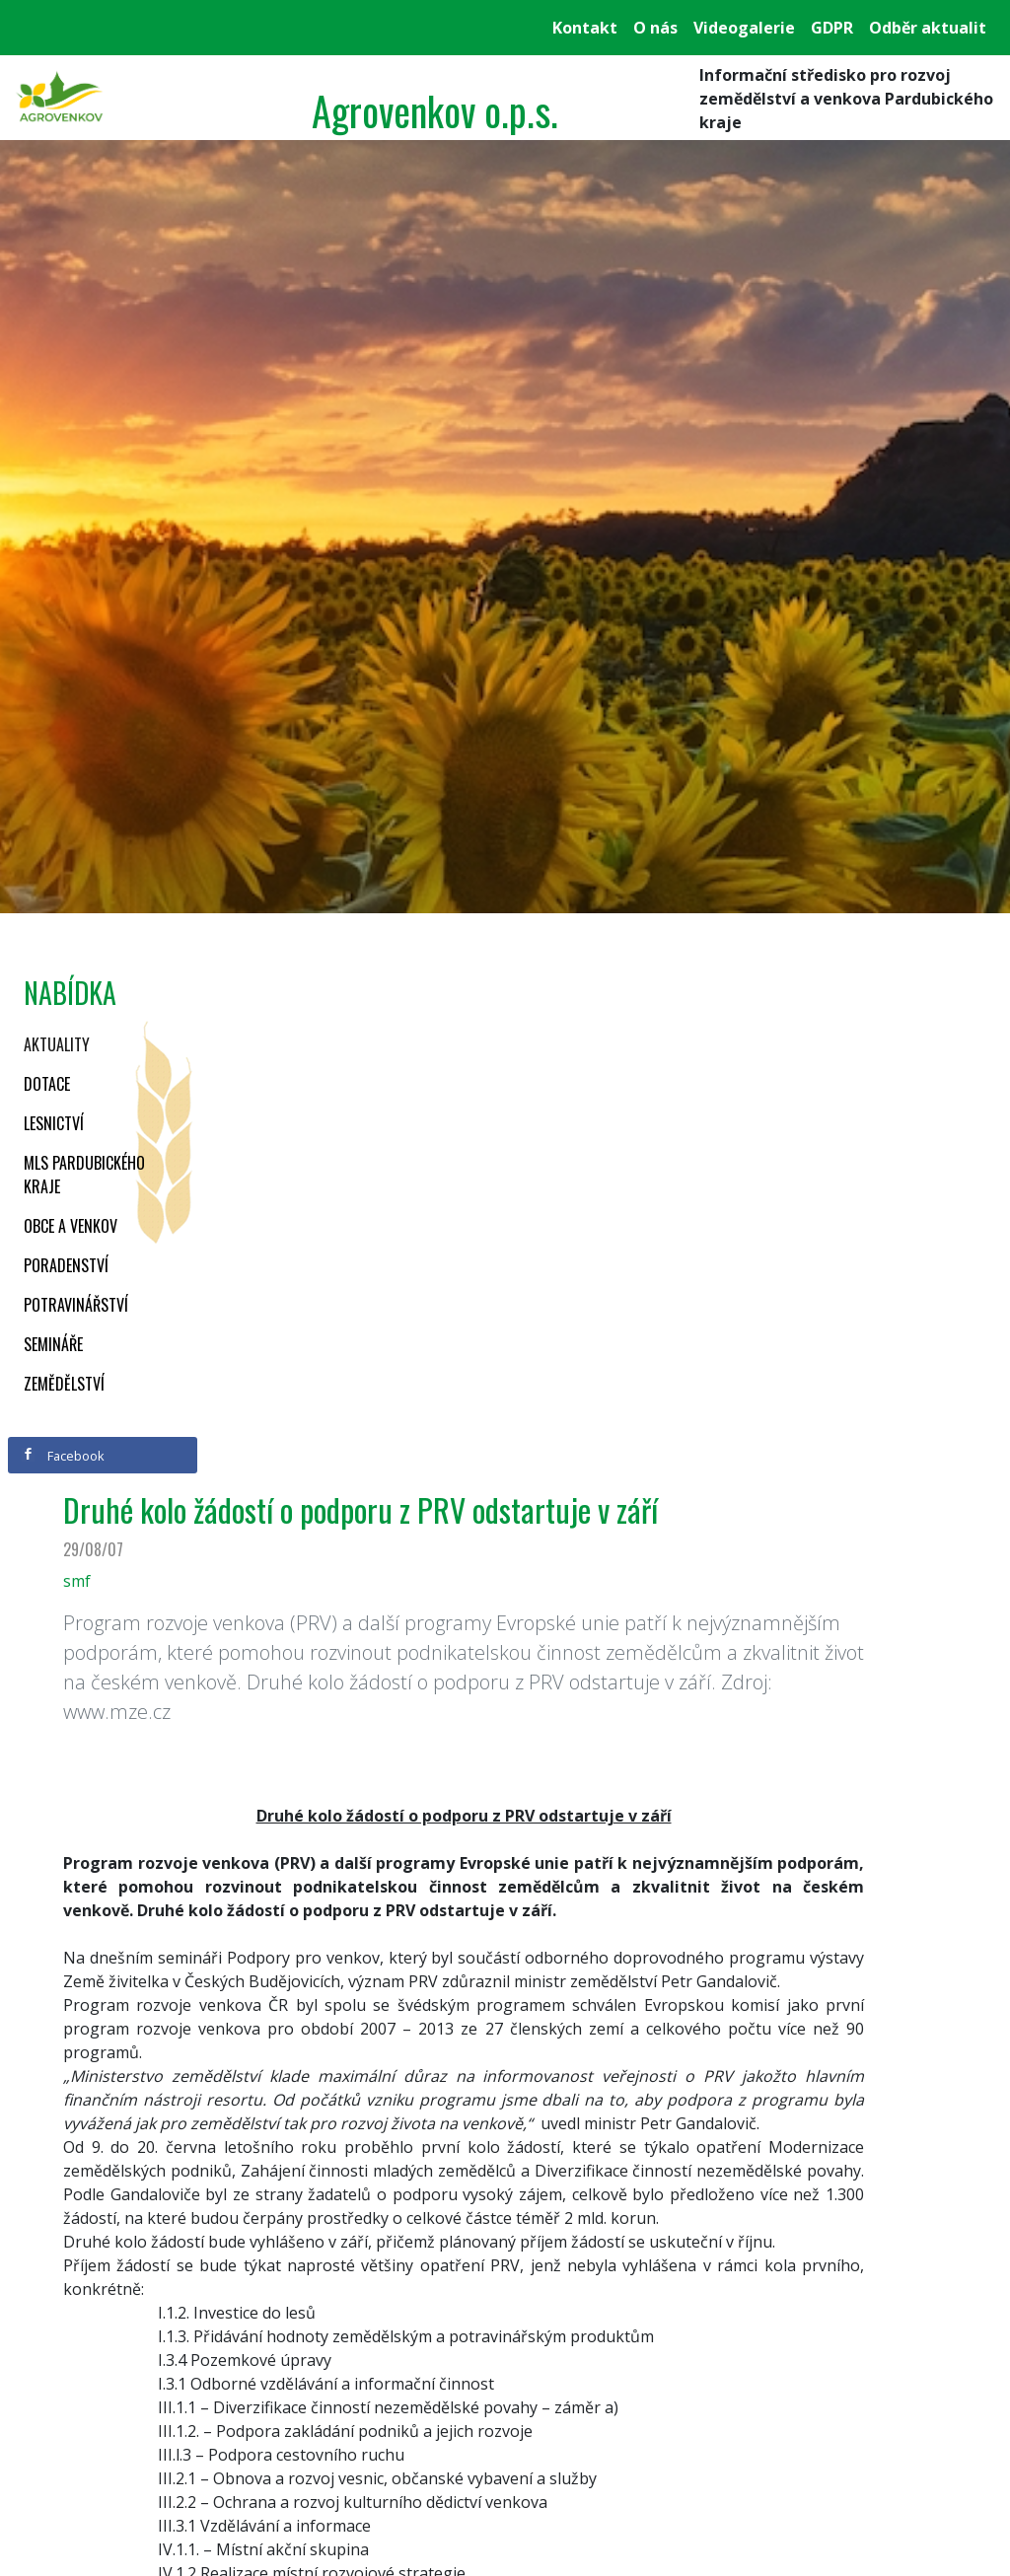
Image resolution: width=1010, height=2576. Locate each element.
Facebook (63, 1456)
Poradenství (66, 1265)
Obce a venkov (70, 1226)
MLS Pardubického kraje (84, 1174)
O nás (655, 27)
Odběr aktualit (927, 27)
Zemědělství (64, 1383)
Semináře (53, 1344)
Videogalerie (744, 27)
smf (77, 1581)
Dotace (47, 1084)
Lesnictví (54, 1123)
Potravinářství (76, 1305)
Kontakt (584, 27)
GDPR (832, 27)
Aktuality (57, 1044)
